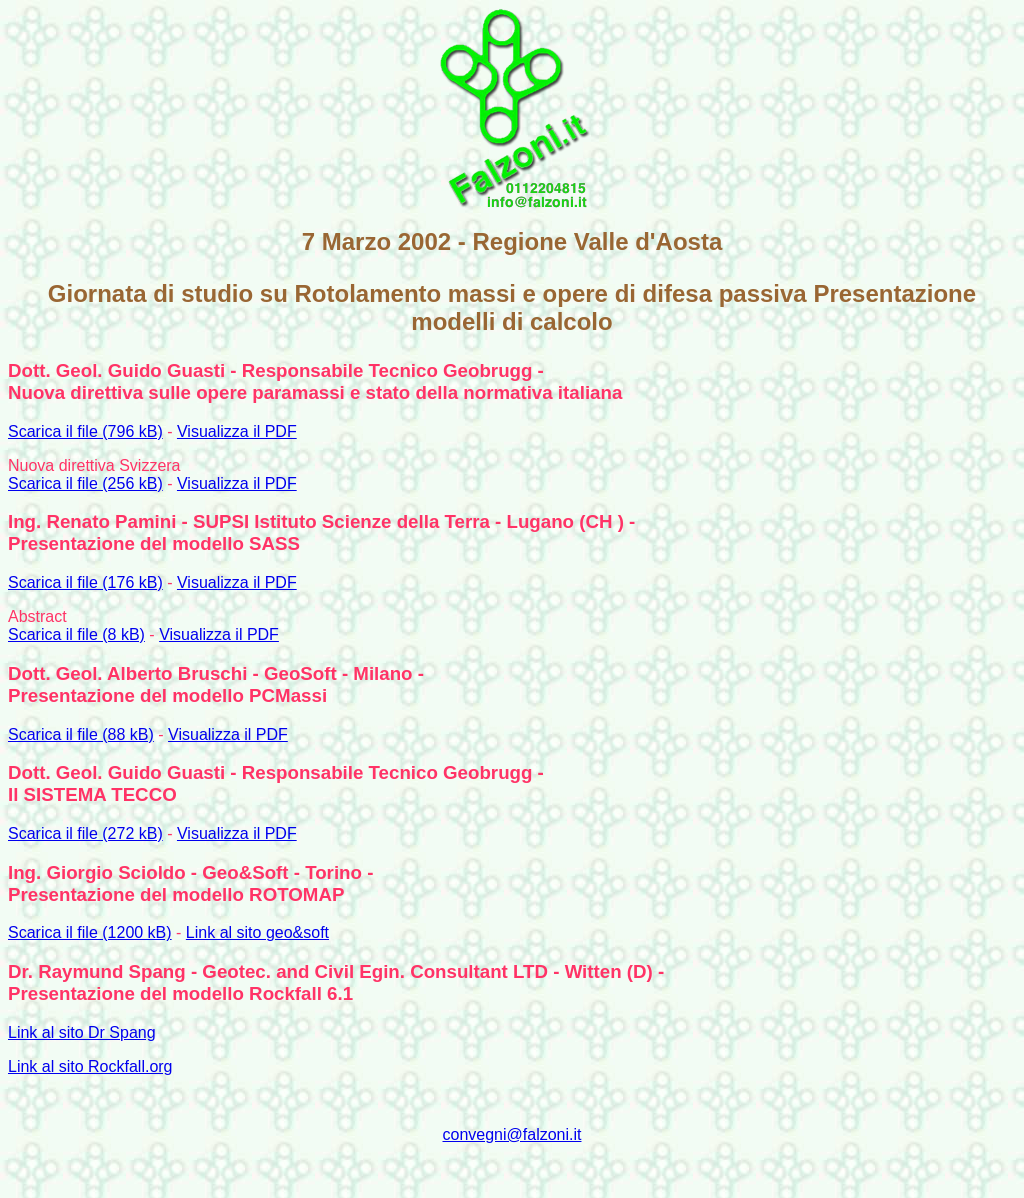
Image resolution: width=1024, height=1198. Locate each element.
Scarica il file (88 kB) (81, 734)
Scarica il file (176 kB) (85, 582)
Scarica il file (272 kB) (85, 833)
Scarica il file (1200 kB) (90, 932)
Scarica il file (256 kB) (85, 483)
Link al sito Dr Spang (82, 1032)
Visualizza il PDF (237, 431)
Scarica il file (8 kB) (76, 634)
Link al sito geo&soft (257, 932)
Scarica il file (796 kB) (85, 431)
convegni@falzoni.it (512, 1134)
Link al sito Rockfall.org (90, 1066)
